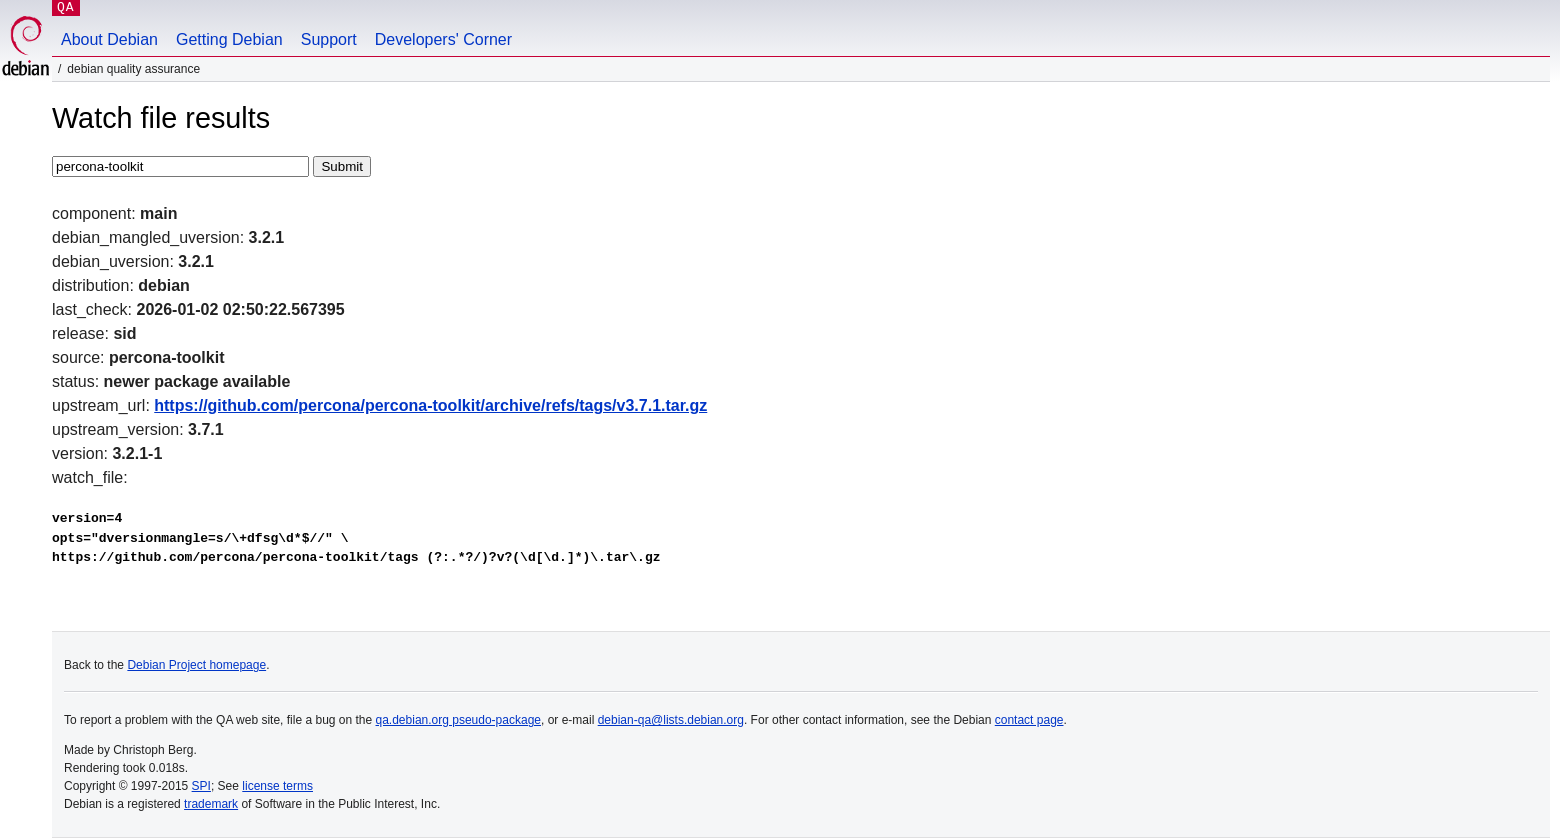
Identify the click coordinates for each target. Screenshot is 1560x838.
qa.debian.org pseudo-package (458, 720)
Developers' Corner (443, 39)
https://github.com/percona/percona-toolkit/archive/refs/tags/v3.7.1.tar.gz (430, 405)
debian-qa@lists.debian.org (671, 720)
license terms (277, 786)
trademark (211, 804)
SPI (201, 786)
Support (329, 39)
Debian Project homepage (196, 665)
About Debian (109, 39)
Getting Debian (229, 39)
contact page (1029, 720)
